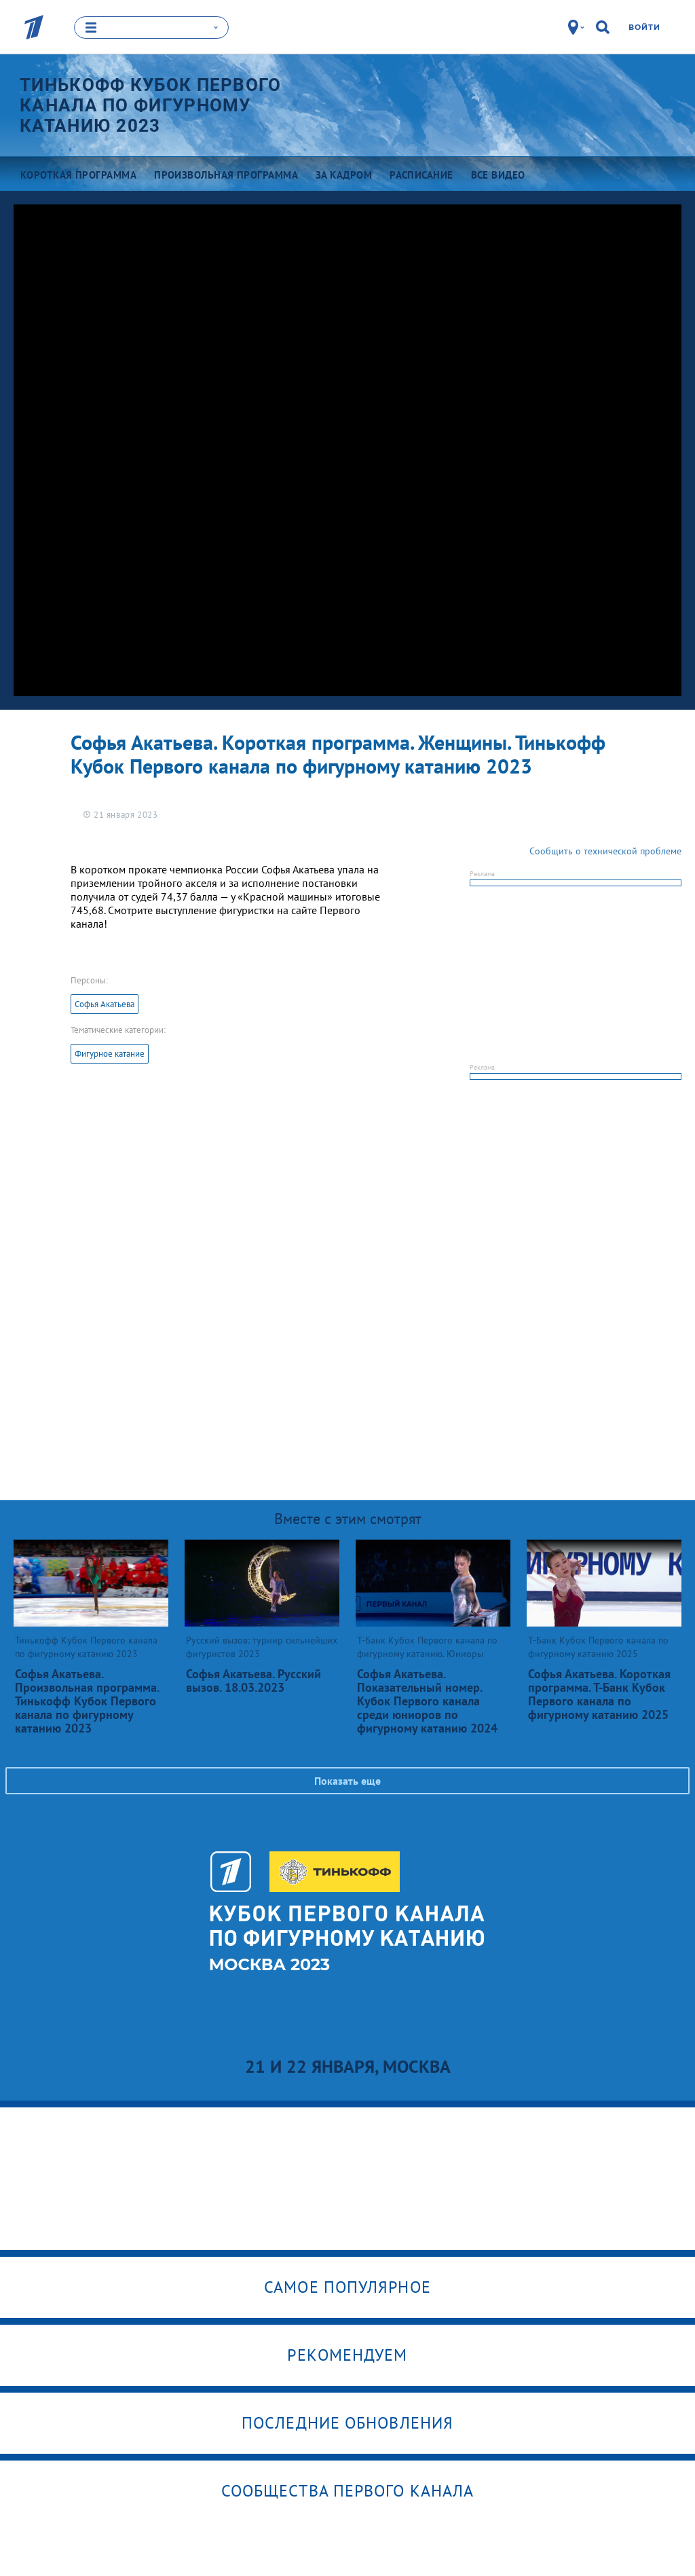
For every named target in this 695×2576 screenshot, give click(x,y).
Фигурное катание (110, 1053)
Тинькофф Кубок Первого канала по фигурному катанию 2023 (151, 105)
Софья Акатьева (104, 1004)
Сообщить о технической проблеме (605, 851)
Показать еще (347, 1781)
